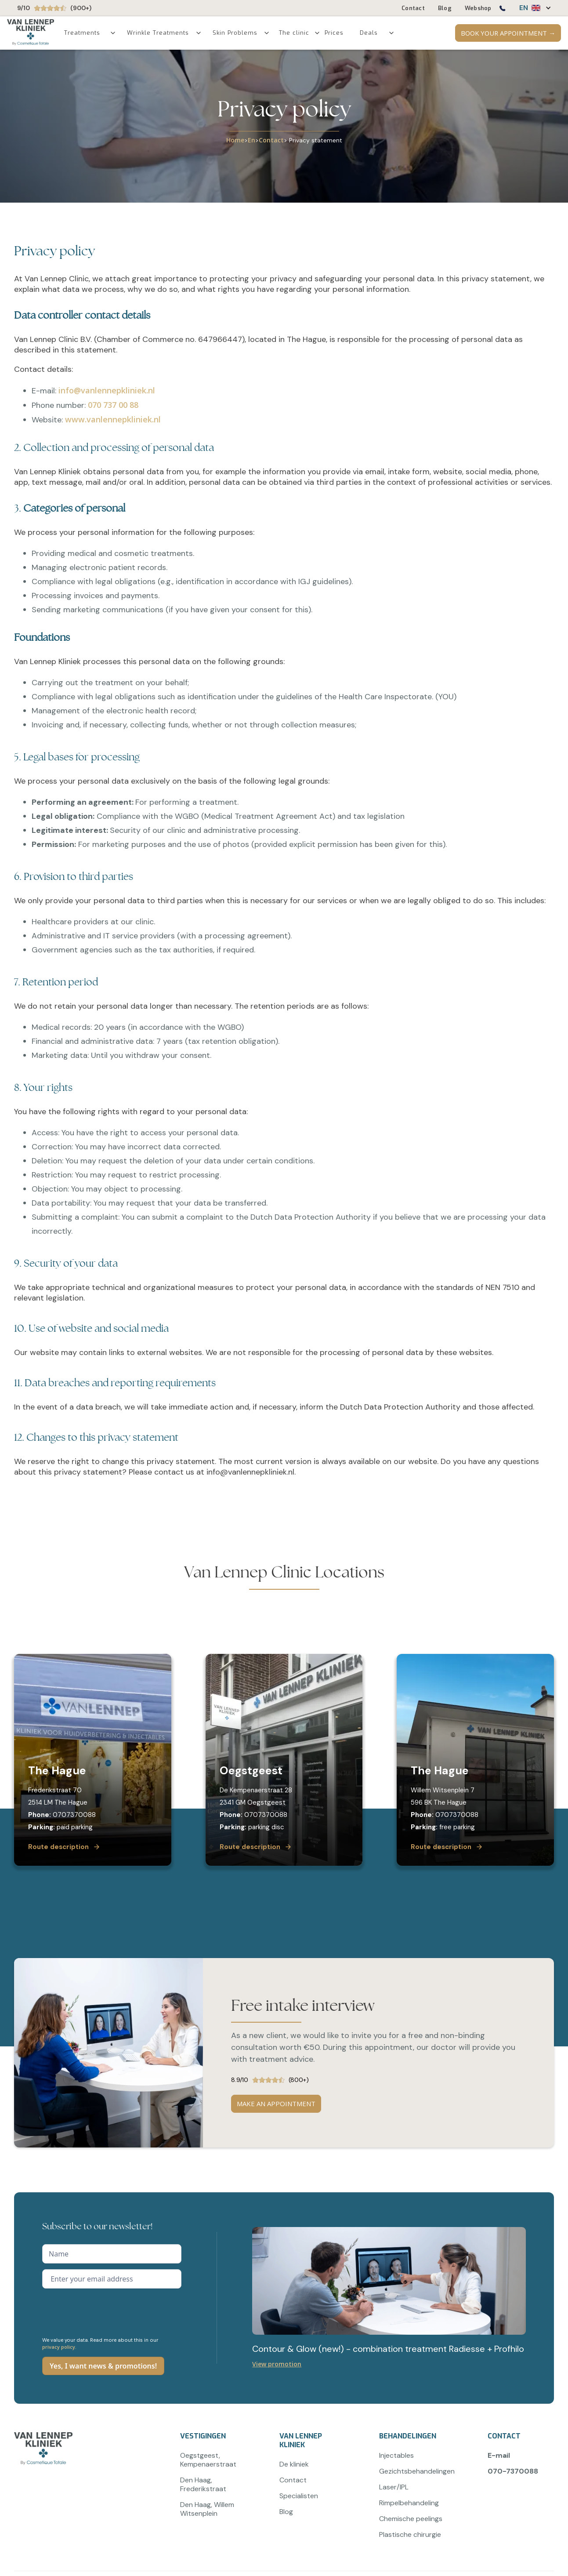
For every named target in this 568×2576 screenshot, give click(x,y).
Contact (271, 140)
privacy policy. (59, 2346)
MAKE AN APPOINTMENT (276, 2103)
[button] (530, 8)
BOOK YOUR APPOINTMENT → (508, 33)
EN (523, 7)
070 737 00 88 (113, 405)
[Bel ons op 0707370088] (502, 10)
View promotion (276, 2364)
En (251, 140)
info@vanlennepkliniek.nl (106, 390)
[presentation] (109, 2311)
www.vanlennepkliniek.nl (113, 419)
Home (235, 140)
